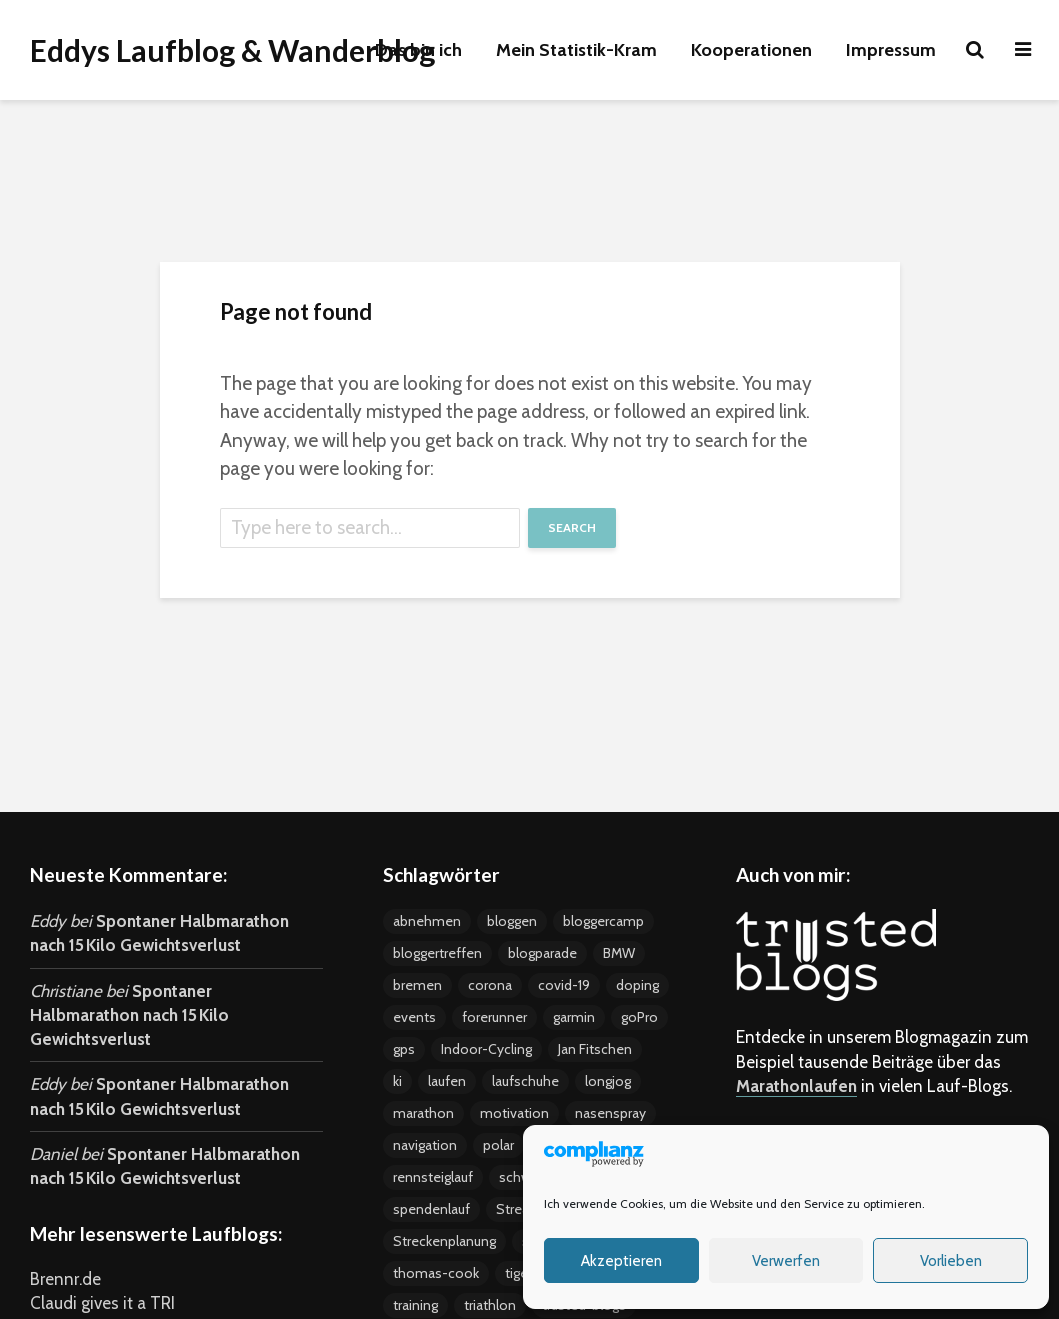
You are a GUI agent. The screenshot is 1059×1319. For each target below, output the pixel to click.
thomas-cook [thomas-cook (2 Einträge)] (436, 1273)
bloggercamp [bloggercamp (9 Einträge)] (603, 921)
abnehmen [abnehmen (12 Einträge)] (427, 921)
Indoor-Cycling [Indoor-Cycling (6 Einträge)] (486, 1049)
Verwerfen (786, 1261)
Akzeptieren (621, 1261)
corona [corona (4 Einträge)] (490, 985)
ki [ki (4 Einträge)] (397, 1081)
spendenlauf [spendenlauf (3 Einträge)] (431, 1209)
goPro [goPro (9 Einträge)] (639, 1017)
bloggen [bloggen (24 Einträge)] (512, 921)
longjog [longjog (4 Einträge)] (608, 1081)
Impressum (891, 50)
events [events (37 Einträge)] (414, 1017)
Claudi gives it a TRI (102, 1303)
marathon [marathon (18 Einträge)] (423, 1113)
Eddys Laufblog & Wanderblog (232, 50)
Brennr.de (65, 1279)
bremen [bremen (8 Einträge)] (417, 985)
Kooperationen (751, 50)
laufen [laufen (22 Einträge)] (447, 1081)
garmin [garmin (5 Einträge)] (574, 1017)
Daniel (53, 1154)
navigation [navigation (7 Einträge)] (425, 1145)
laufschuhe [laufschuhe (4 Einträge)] (525, 1081)
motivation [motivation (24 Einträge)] (514, 1113)
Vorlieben (951, 1261)
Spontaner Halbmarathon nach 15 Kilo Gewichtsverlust (129, 1015)
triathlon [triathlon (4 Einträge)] (490, 1305)
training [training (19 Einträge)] (415, 1305)
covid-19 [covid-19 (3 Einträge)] (564, 985)
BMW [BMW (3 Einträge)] (619, 953)
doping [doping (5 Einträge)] (637, 985)
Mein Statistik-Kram (576, 50)
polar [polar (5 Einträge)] (498, 1145)
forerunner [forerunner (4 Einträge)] (494, 1017)
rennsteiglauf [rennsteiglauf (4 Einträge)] (433, 1177)
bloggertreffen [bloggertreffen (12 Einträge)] (437, 953)
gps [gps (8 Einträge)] (404, 1049)
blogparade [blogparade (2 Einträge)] (542, 953)
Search (572, 527)
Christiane (66, 991)
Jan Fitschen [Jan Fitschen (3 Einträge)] (595, 1049)
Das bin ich (418, 50)
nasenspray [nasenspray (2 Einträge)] (610, 1113)
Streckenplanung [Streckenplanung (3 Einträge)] (444, 1241)
